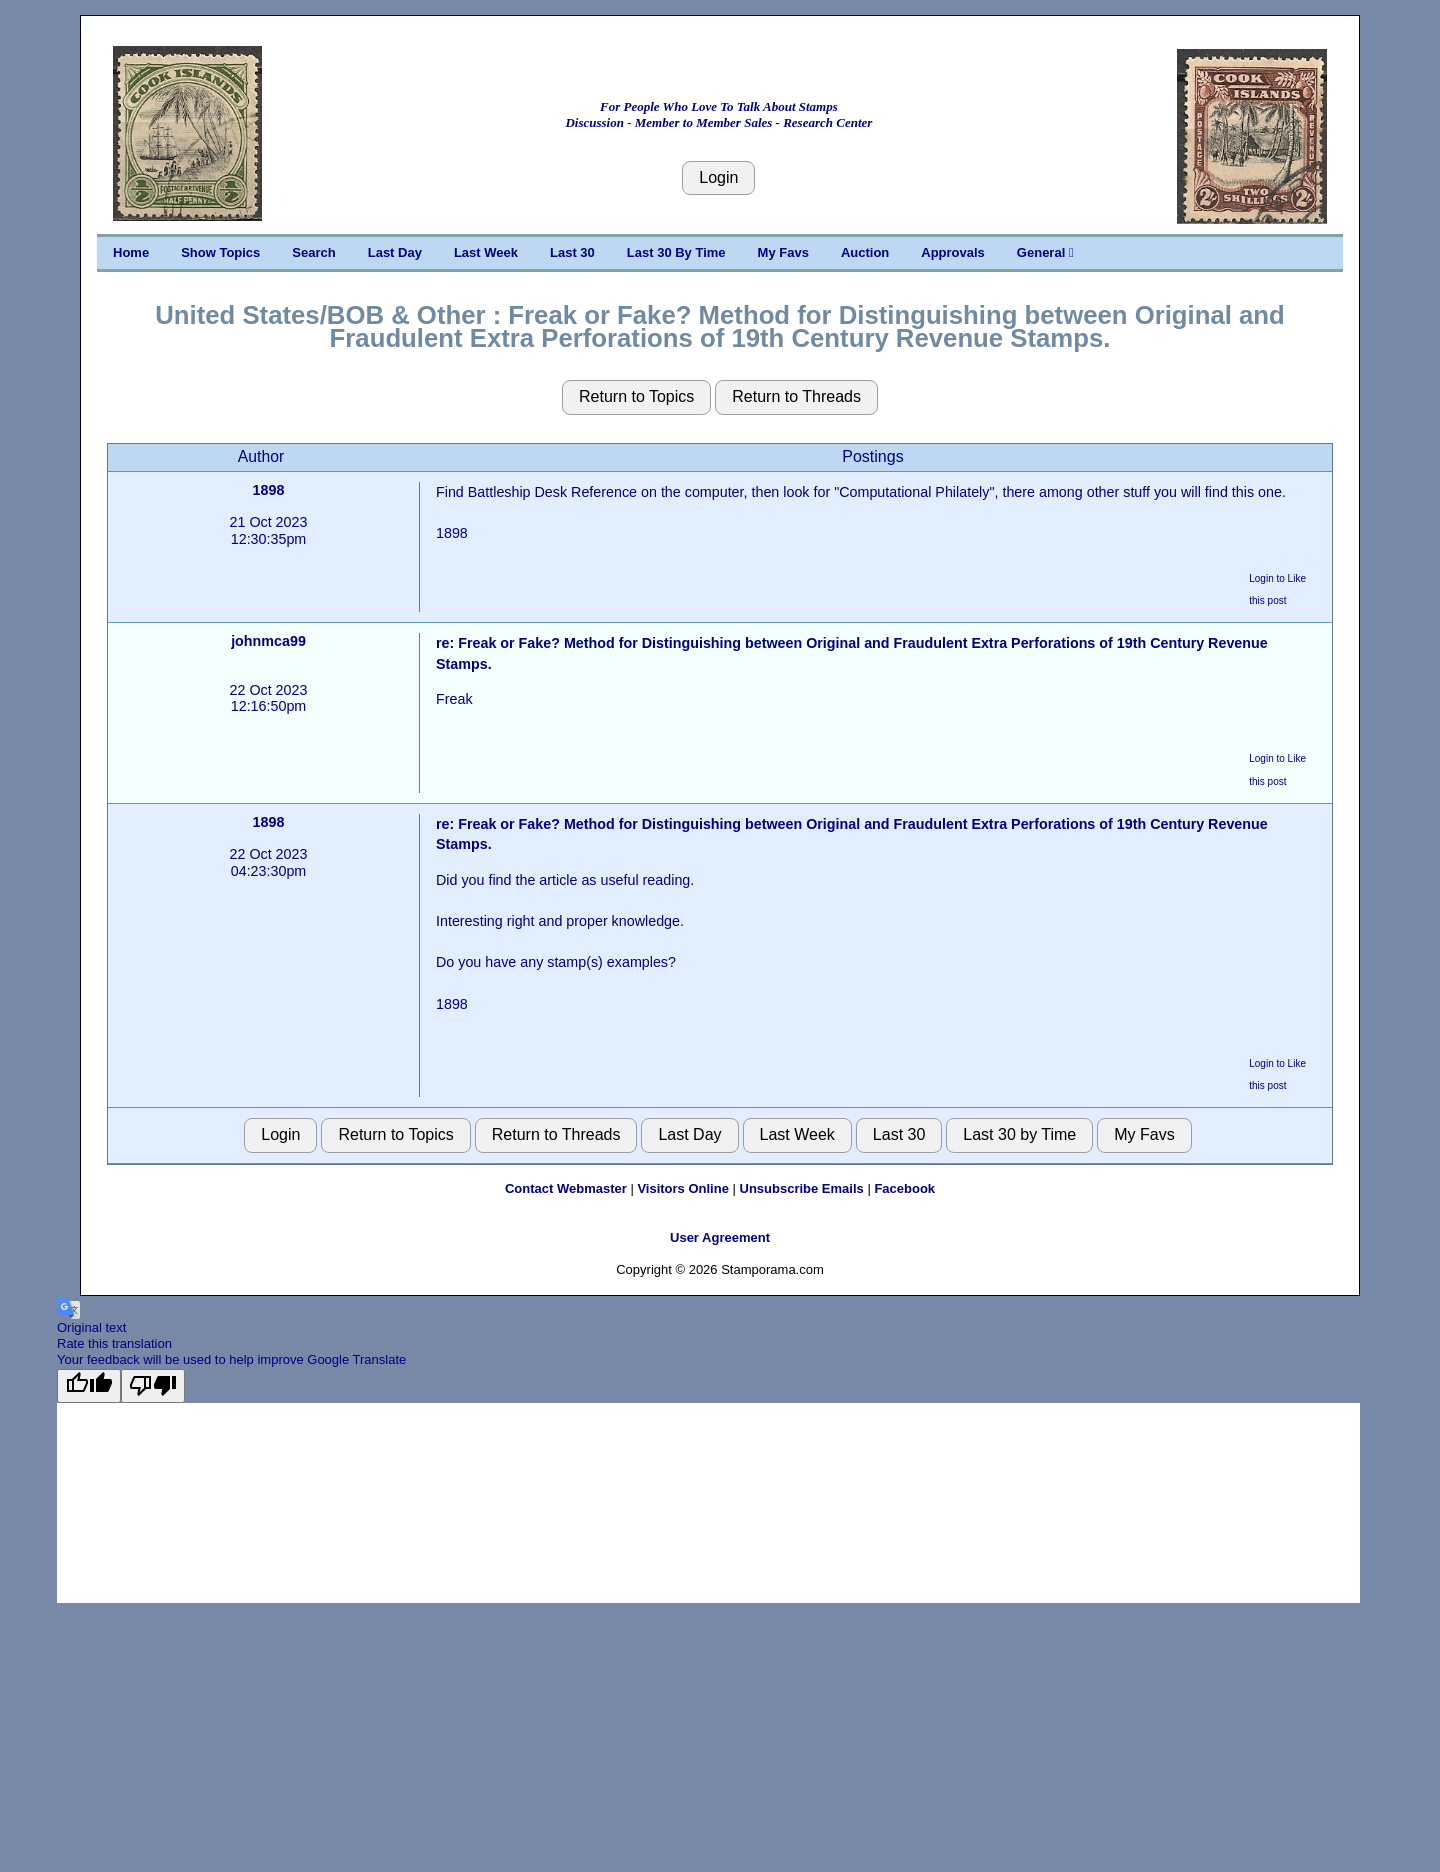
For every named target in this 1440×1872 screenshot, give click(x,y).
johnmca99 (268, 641)
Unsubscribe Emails (802, 1188)
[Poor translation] (153, 1386)
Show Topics (220, 252)
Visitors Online (683, 1188)
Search (313, 252)
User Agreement (720, 1237)
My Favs (783, 252)
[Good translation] (89, 1386)
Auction (865, 252)
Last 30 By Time (676, 252)
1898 (269, 490)
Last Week (486, 252)
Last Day (395, 252)
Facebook (904, 1188)
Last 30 (572, 252)
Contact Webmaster (566, 1188)
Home (131, 252)
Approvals (953, 252)
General (1045, 252)
